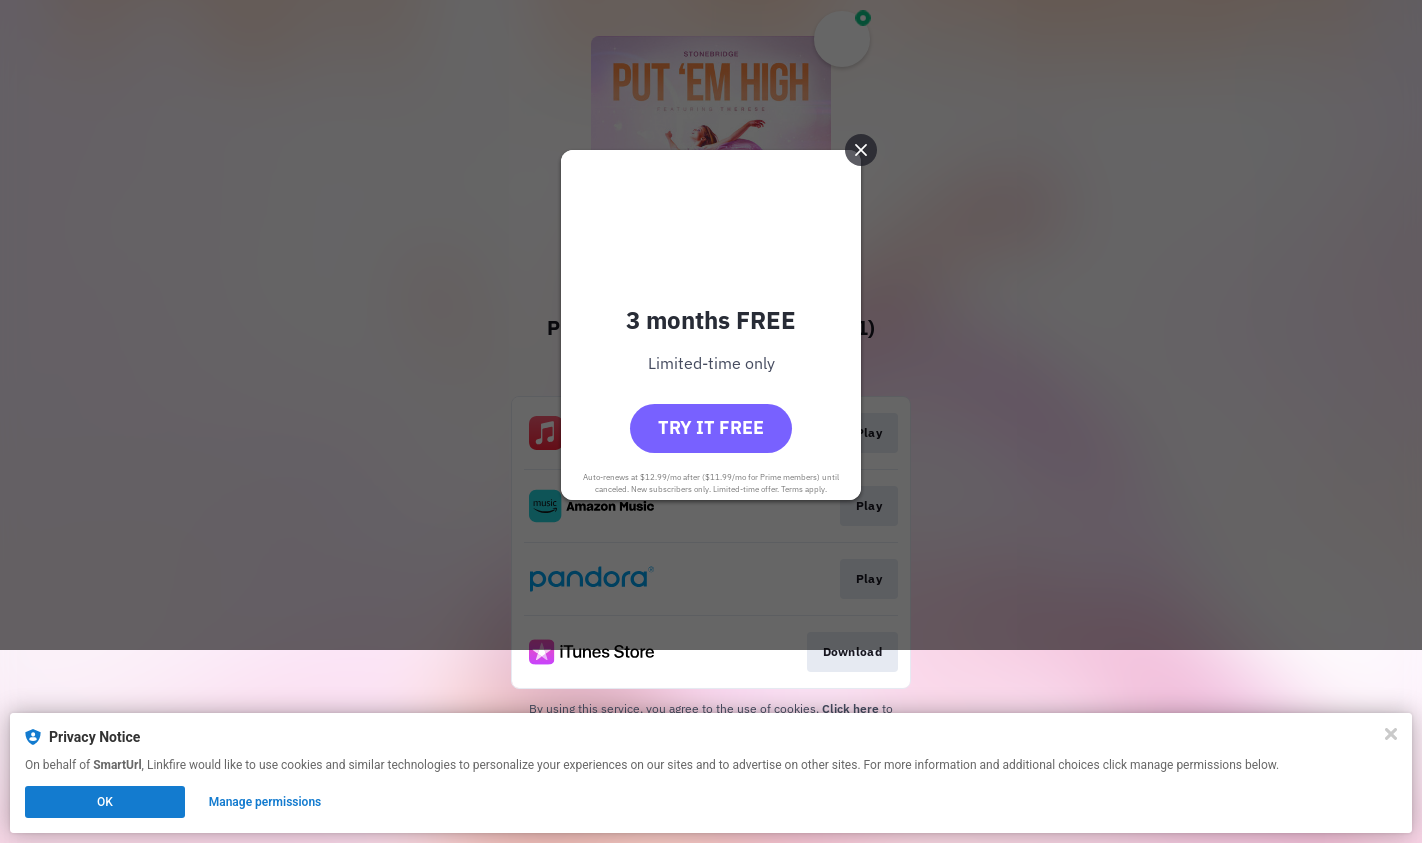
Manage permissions (265, 802)
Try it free (711, 524)
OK (105, 802)
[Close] (1391, 734)
